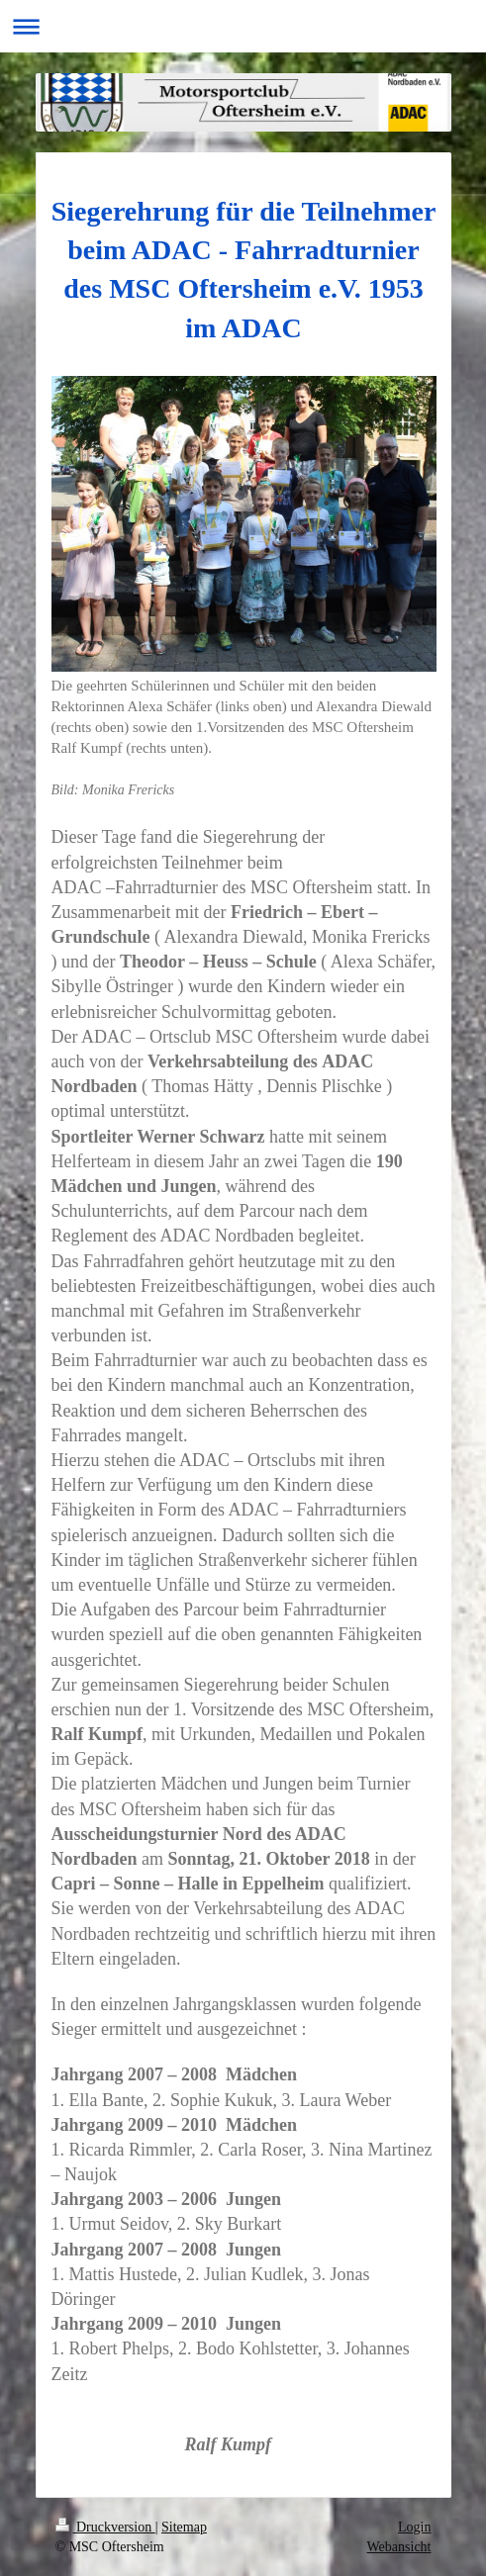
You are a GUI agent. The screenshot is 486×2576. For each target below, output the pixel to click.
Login (414, 2527)
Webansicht (399, 2546)
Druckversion (105, 2527)
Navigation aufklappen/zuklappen (243, 26)
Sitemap (184, 2527)
